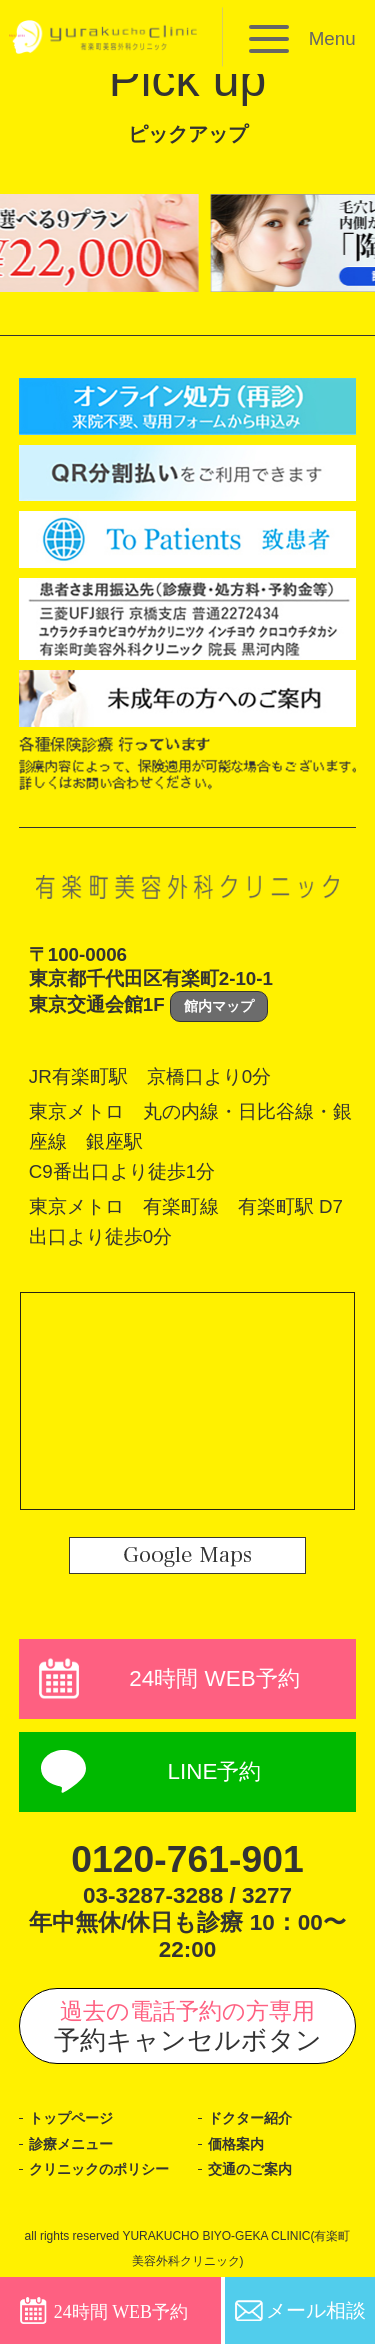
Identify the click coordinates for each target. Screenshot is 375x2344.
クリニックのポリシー (99, 2169)
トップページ (71, 2118)
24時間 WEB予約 (214, 1678)
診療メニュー (71, 2144)
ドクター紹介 (250, 2118)
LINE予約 (214, 1771)
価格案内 (236, 2144)
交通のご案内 (250, 2169)
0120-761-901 (188, 1859)
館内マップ (219, 1006)
